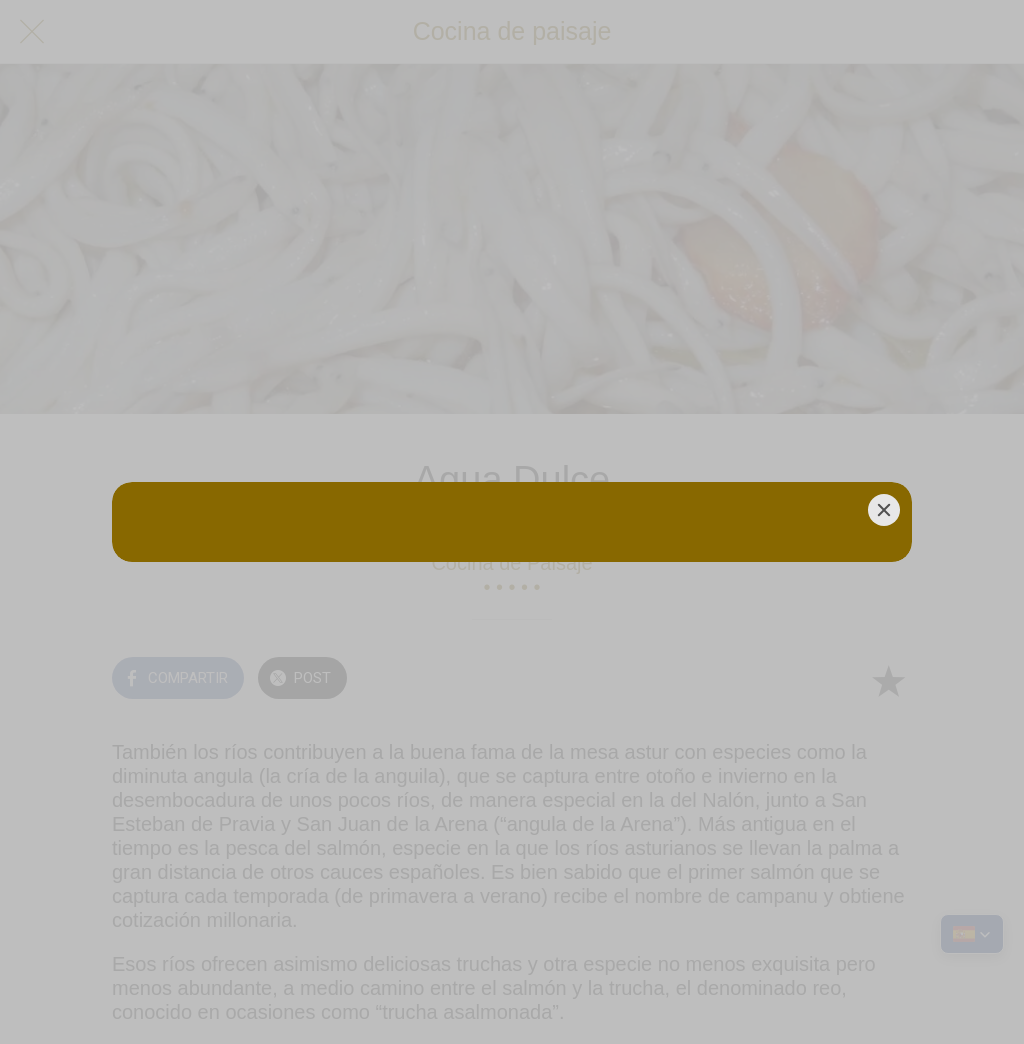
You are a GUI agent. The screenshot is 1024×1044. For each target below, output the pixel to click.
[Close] (884, 510)
